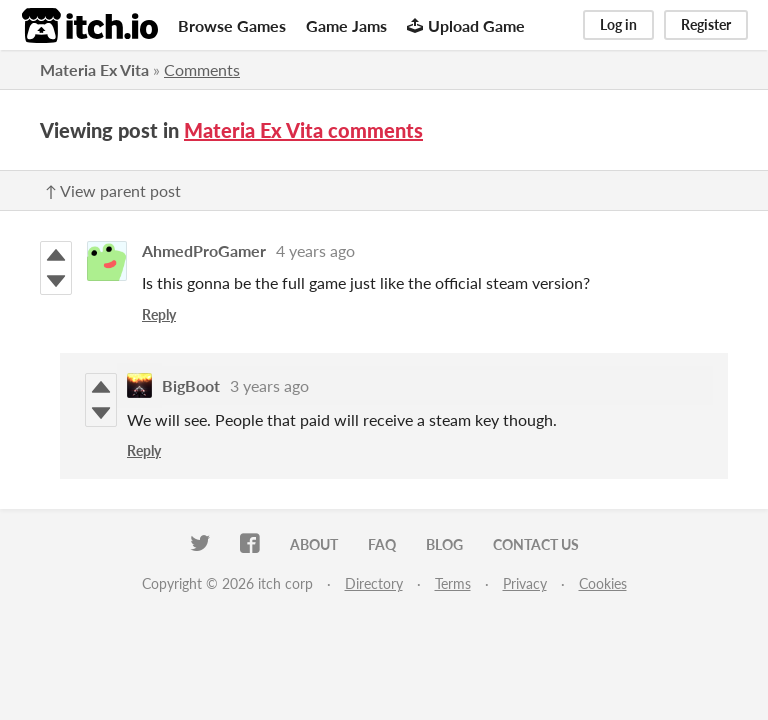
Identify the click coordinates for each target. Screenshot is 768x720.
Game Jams (346, 25)
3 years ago (269, 385)
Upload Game (466, 25)
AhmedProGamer (204, 250)
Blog (444, 544)
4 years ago (315, 250)
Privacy (525, 583)
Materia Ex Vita (94, 69)
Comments (202, 69)
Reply (159, 314)
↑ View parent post (113, 190)
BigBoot (191, 385)
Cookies (603, 583)
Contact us (536, 544)
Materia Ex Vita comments (303, 130)
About (314, 544)
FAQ (382, 544)
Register (706, 24)
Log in (618, 24)
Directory (374, 583)
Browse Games (232, 25)
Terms (453, 583)
